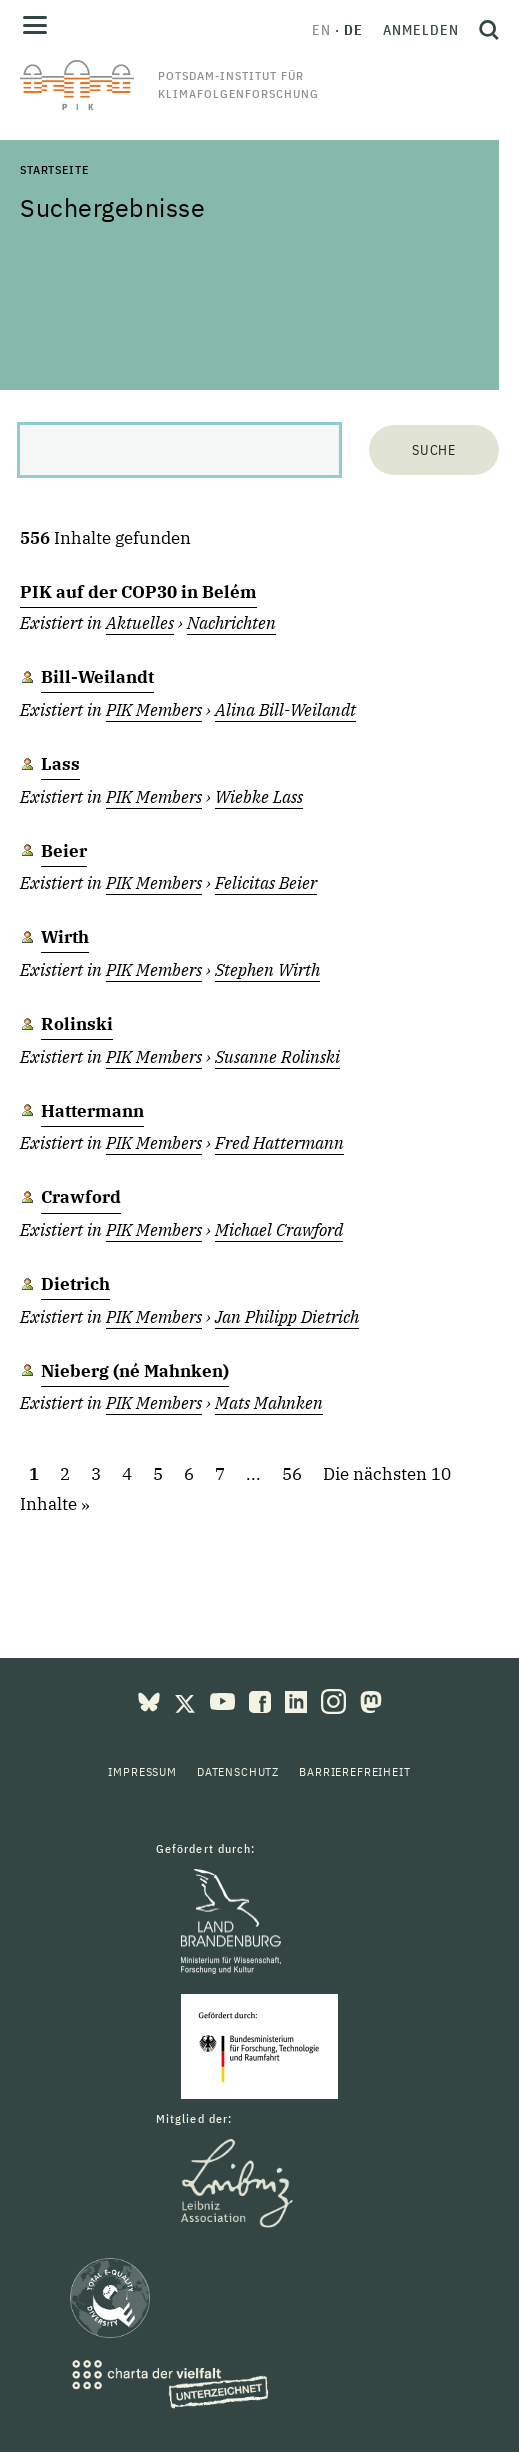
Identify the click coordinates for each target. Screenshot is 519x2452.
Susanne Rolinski (277, 1057)
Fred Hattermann (279, 1143)
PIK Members (154, 710)
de (353, 30)
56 (292, 1475)
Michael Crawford (279, 1230)
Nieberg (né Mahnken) (135, 1371)
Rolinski (77, 1024)
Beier (64, 851)
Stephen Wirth (267, 970)
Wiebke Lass (259, 797)
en (321, 30)
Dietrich (75, 1284)
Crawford (81, 1197)
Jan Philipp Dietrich (287, 1317)
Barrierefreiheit (354, 1771)
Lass (60, 764)
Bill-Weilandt (97, 677)
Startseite (54, 169)
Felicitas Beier (266, 883)
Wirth (65, 937)
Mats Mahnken (269, 1403)
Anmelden (421, 30)
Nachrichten (231, 623)
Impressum (142, 1771)
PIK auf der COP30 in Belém (138, 592)
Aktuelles (140, 623)
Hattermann (92, 1111)
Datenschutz (238, 1771)
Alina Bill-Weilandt (285, 710)
